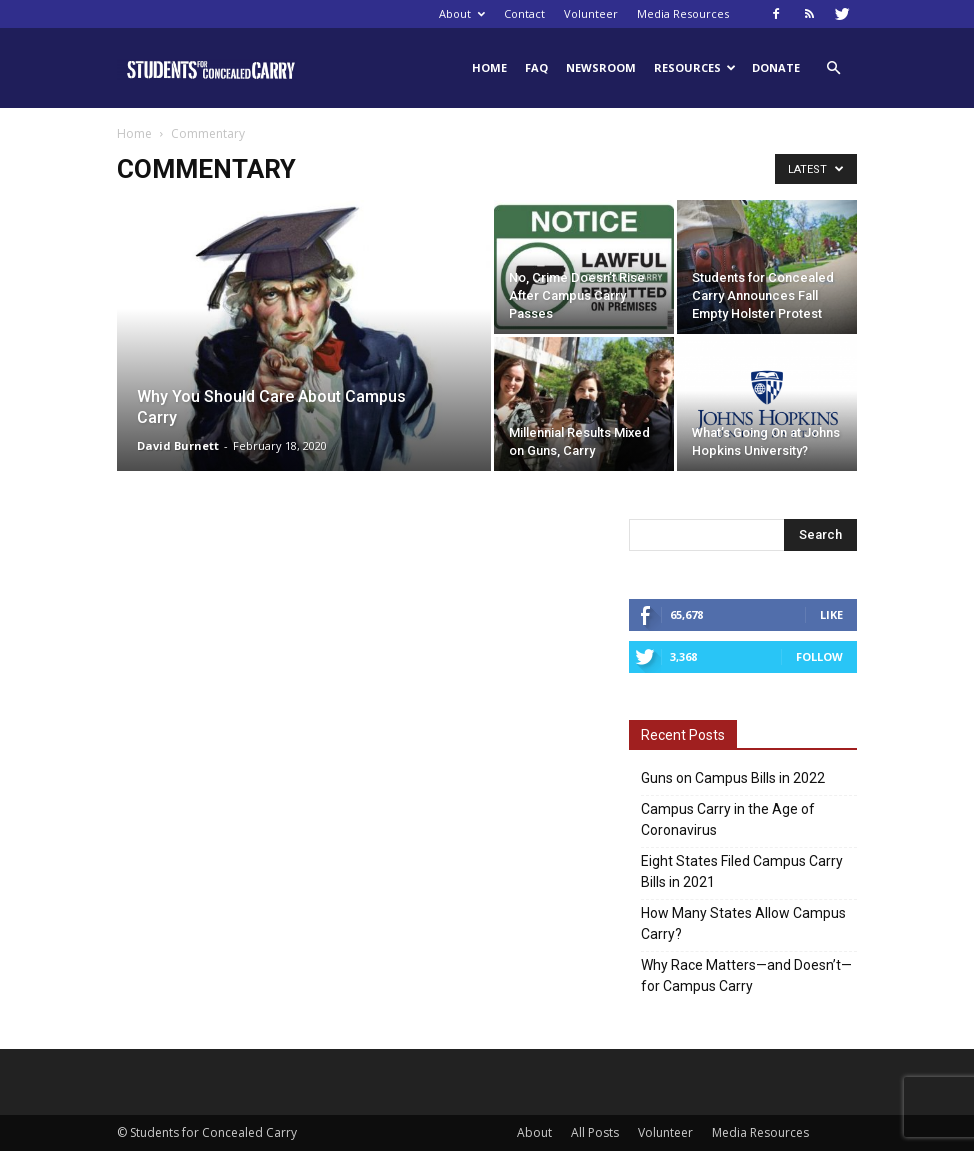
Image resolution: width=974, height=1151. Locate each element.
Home (489, 67)
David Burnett (178, 445)
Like (831, 614)
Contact (524, 13)
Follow (819, 656)
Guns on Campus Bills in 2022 (733, 778)
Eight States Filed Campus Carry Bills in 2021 (742, 871)
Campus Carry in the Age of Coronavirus (728, 819)
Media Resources (683, 13)
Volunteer (591, 13)
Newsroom (601, 67)
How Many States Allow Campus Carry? (743, 923)
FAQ (536, 67)
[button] (833, 68)
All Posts (595, 1132)
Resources (695, 67)
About (462, 13)
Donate (776, 67)
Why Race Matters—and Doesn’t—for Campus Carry (746, 975)
